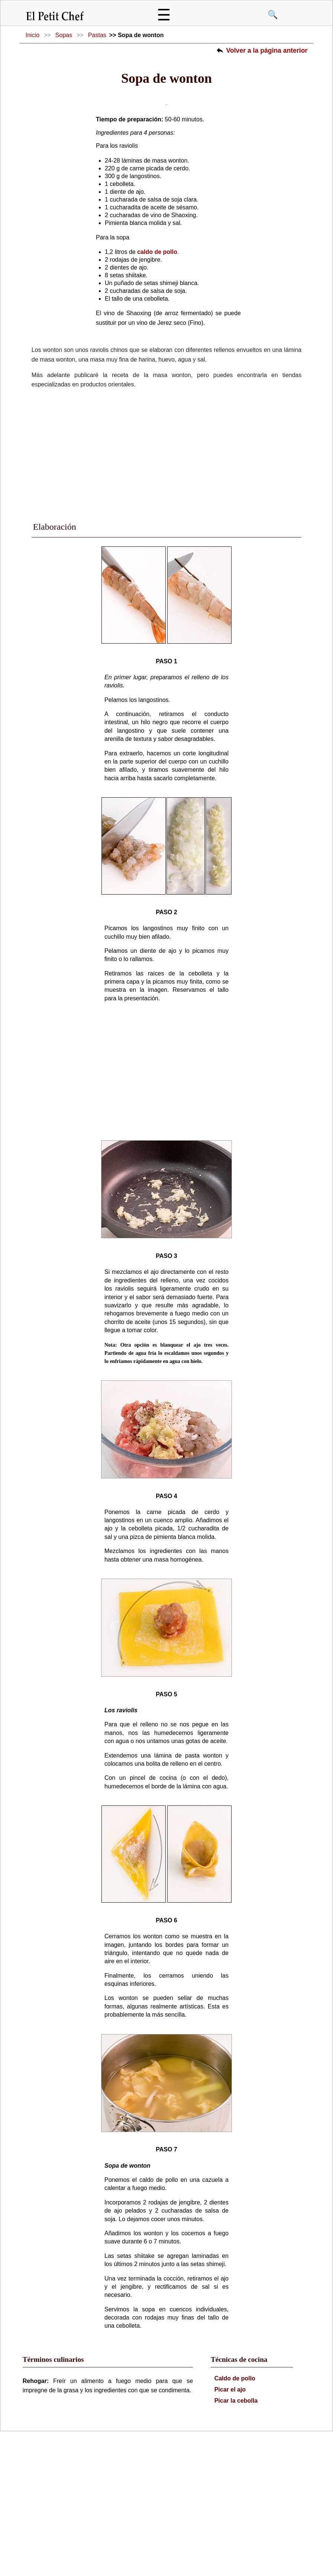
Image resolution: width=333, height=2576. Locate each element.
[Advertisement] (166, 567)
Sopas (63, 35)
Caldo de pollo (234, 2492)
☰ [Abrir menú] (164, 15)
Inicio (32, 35)
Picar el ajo (230, 2503)
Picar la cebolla (236, 2514)
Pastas (97, 35)
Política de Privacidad (166, 2565)
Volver (267, 50)
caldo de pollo (157, 365)
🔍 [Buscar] (273, 14)
